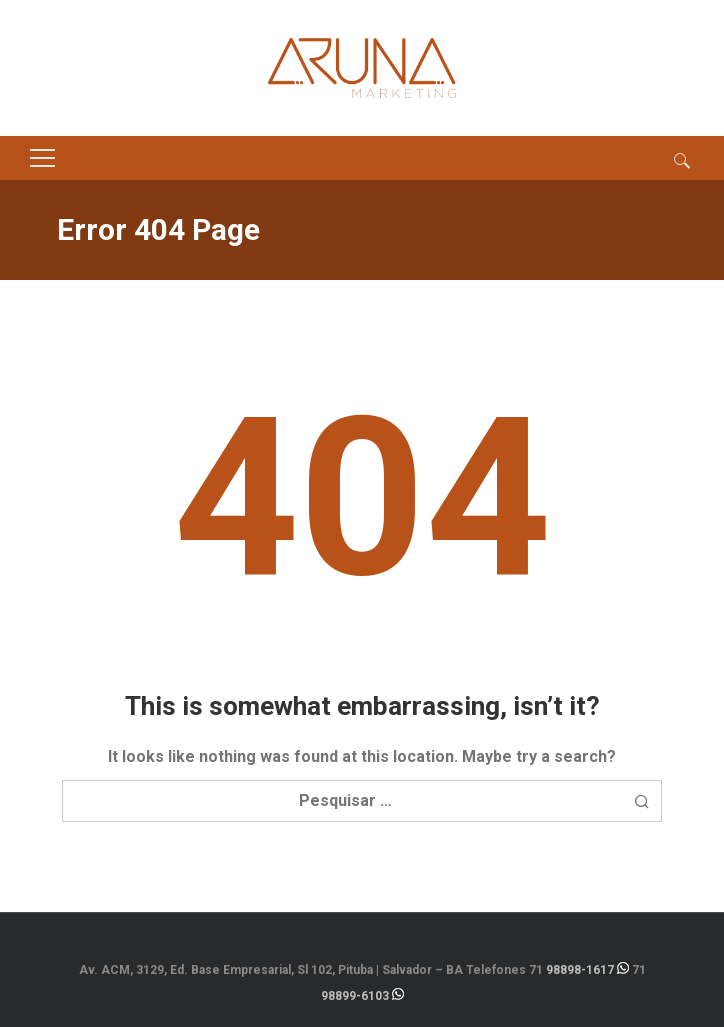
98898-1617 (580, 970)
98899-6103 (355, 996)
